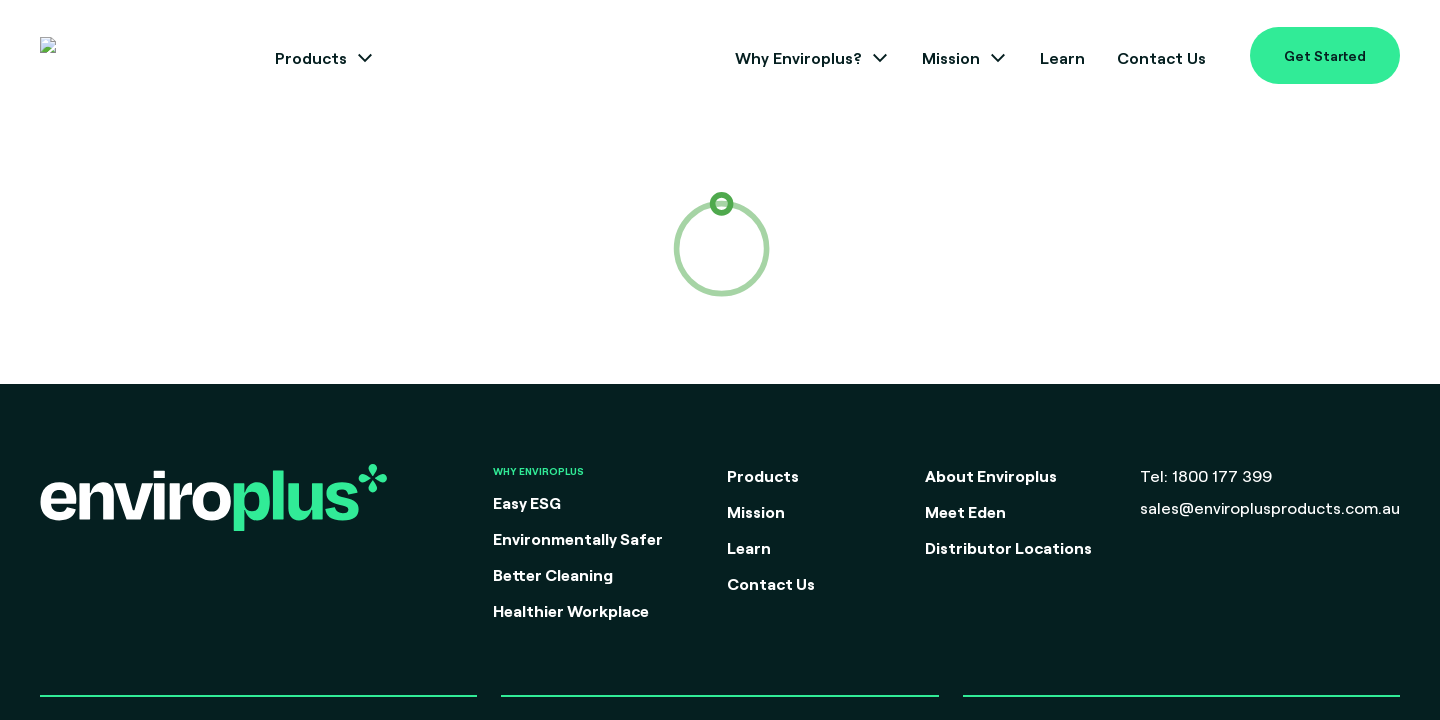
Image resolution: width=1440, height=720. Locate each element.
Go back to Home (720, 379)
